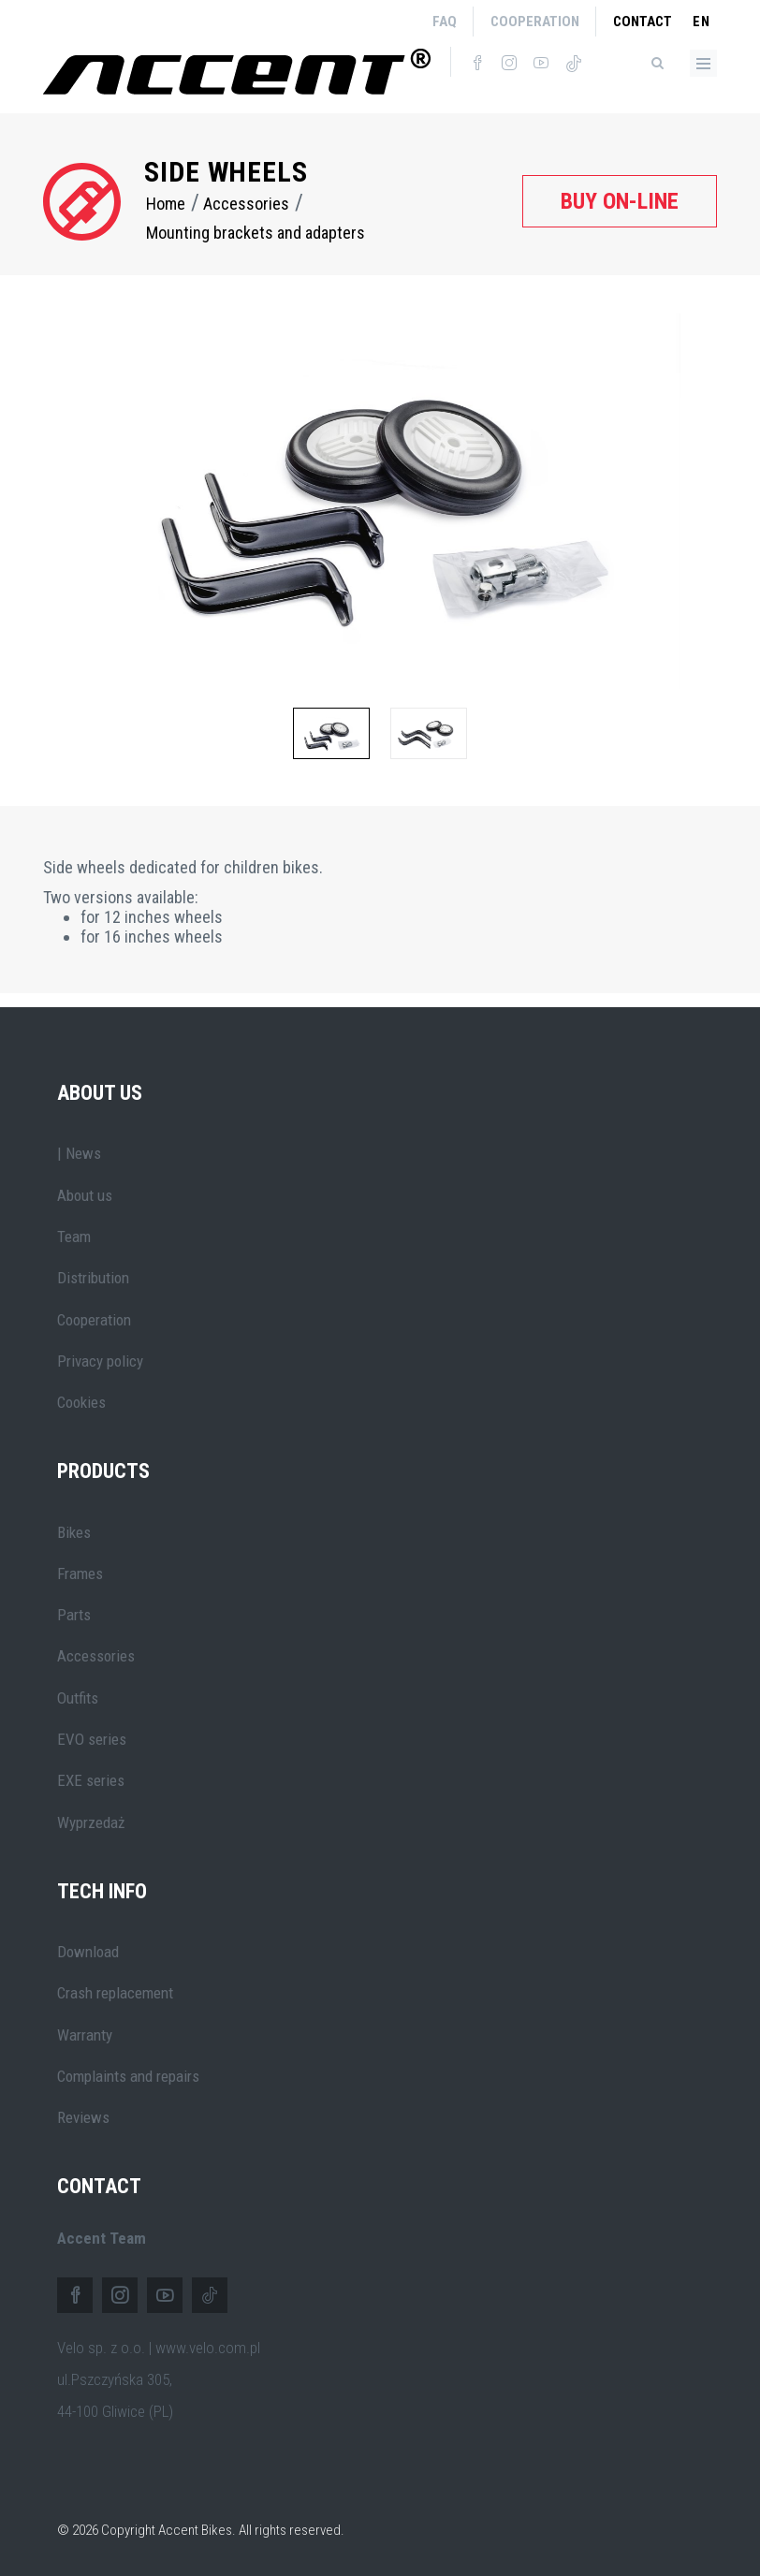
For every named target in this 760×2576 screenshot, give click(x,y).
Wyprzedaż (90, 1822)
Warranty (84, 2035)
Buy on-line (620, 201)
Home (165, 203)
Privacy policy (100, 1361)
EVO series (91, 1739)
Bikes (74, 1532)
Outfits (77, 1698)
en (701, 21)
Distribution (93, 1277)
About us (84, 1195)
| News (79, 1153)
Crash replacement (115, 1992)
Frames (80, 1573)
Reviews (83, 2117)
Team (74, 1236)
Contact (642, 21)
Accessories (246, 203)
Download (88, 1951)
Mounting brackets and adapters (255, 232)
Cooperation (534, 21)
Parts (74, 1614)
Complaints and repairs (128, 2076)
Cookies (81, 1402)
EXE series (90, 1780)
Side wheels (226, 171)
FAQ (444, 21)
